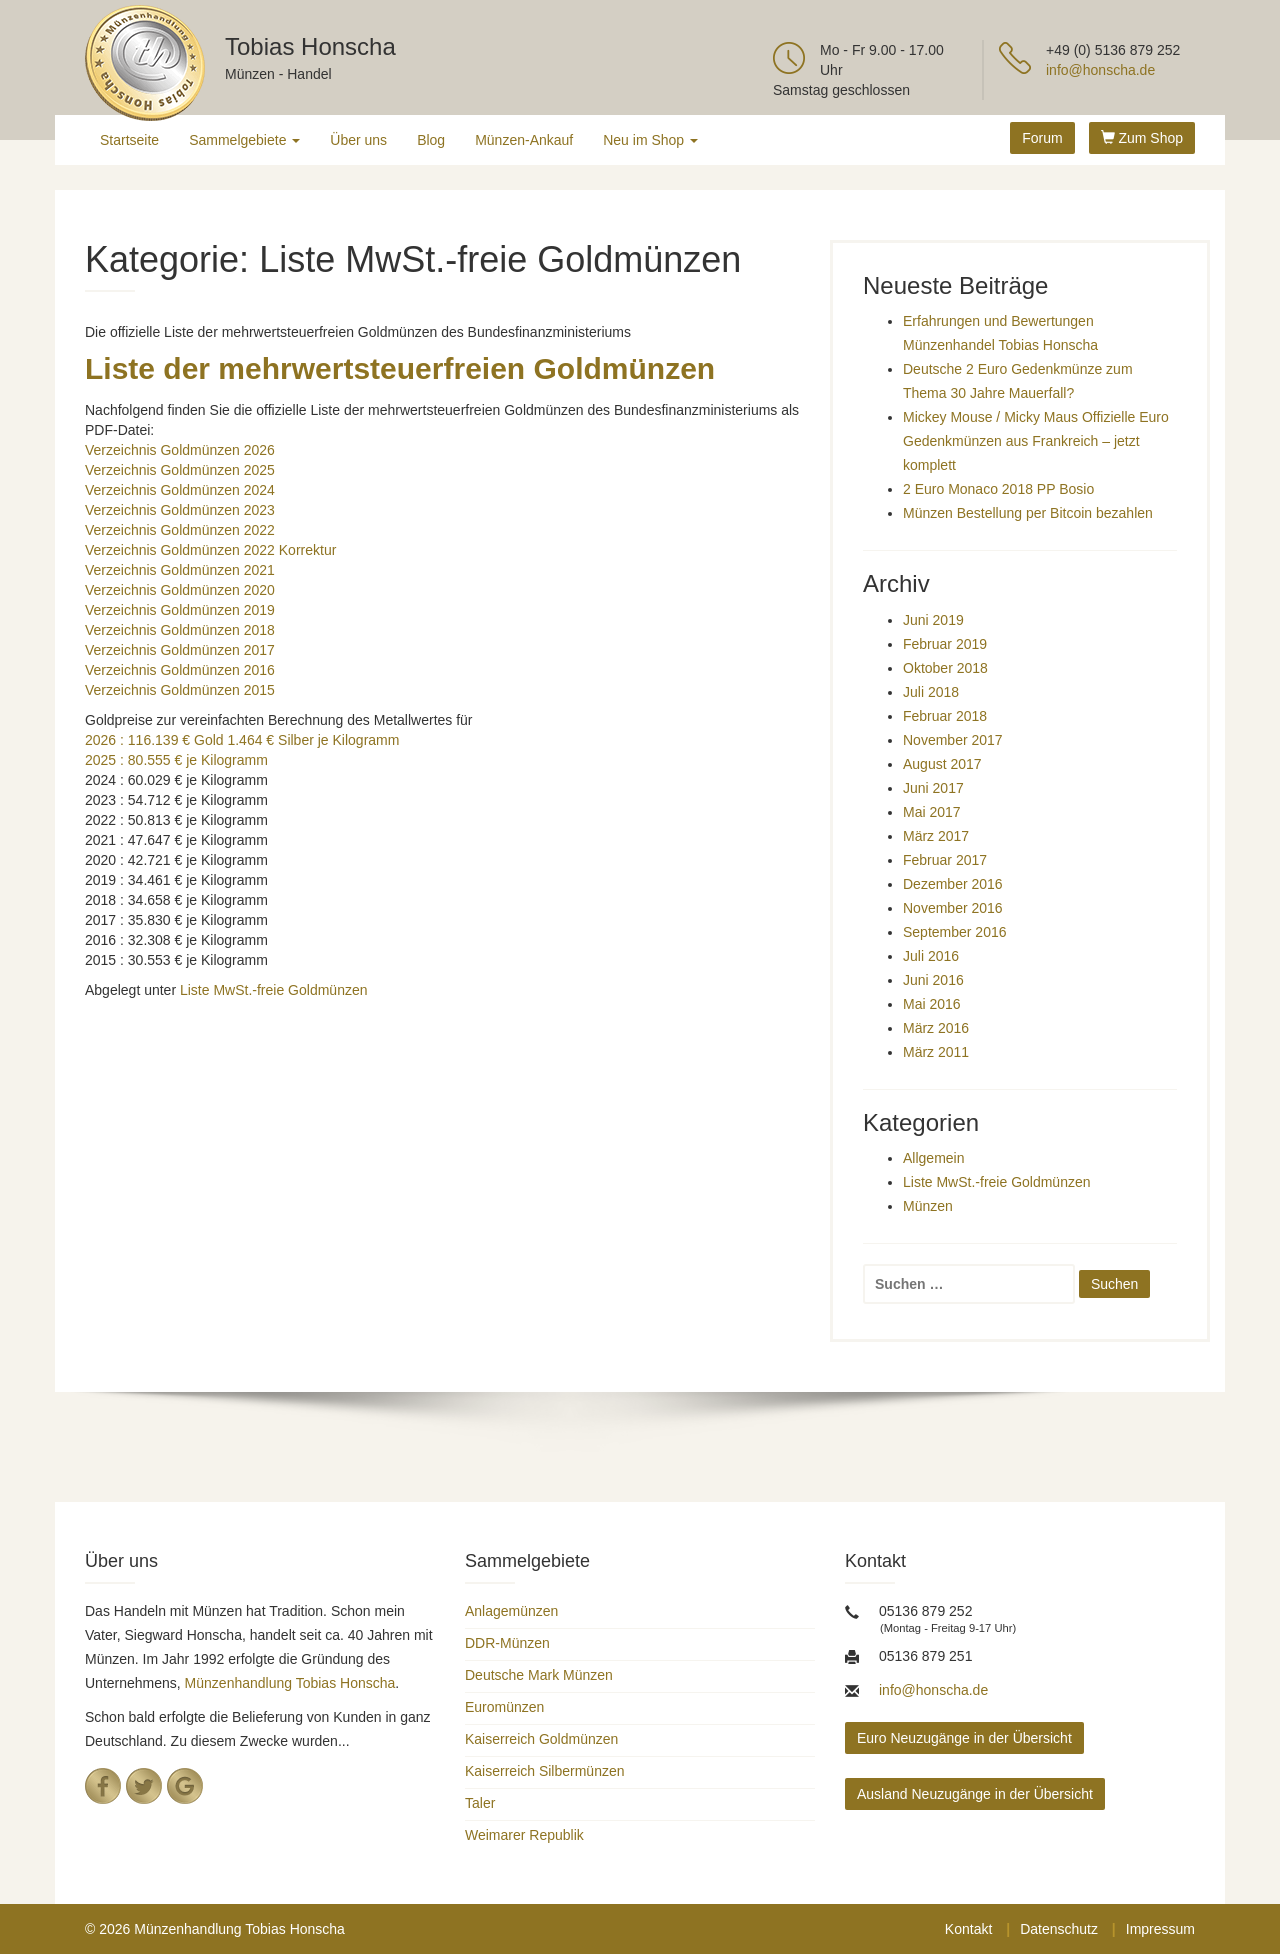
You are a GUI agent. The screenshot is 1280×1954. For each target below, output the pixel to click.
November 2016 (953, 908)
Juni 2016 (933, 980)
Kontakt (968, 1929)
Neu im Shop (650, 140)
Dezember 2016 (953, 884)
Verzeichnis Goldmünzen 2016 (180, 670)
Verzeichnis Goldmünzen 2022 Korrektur (210, 550)
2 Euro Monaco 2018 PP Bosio (998, 489)
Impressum (1160, 1929)
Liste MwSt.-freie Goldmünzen (274, 990)
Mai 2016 (932, 1004)
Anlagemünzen (511, 1611)
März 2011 (936, 1052)
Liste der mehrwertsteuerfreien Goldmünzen (400, 368)
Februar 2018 (945, 716)
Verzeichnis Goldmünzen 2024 (180, 490)
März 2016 (936, 1028)
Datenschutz (1059, 1929)
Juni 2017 (933, 788)
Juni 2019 (933, 620)
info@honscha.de (1100, 70)
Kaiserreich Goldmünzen (541, 1739)
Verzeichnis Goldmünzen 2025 (180, 470)
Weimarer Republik (524, 1835)
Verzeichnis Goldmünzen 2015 (180, 690)
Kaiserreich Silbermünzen (545, 1771)
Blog (431, 140)
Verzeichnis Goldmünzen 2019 (180, 610)
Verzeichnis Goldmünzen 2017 (180, 650)
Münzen (928, 1206)
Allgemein (933, 1158)
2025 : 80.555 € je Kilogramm (176, 760)
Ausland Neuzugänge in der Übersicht (975, 1794)
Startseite (129, 140)
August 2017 (942, 764)
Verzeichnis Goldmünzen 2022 (180, 530)
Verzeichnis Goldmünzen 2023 (180, 510)
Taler (480, 1803)
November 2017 (953, 740)
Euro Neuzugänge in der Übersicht (964, 1738)
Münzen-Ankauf (524, 140)
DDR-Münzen (507, 1643)
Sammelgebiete (244, 140)
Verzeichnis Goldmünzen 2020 (180, 590)
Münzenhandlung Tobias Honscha (290, 1683)
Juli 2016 (931, 956)
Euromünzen (504, 1707)
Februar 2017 (945, 860)
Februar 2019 (945, 644)
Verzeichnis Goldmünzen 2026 (180, 450)
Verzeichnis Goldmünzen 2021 (180, 570)
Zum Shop (1142, 138)
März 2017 (936, 836)
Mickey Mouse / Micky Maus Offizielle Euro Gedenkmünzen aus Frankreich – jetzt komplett (1036, 441)
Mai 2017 (932, 812)
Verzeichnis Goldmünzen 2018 (180, 630)
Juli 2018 (931, 692)
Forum (1042, 138)
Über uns (358, 140)
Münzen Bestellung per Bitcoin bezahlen (1028, 513)
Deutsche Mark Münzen (539, 1675)
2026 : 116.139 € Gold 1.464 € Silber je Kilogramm (242, 740)
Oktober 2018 (945, 668)
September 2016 (955, 932)
